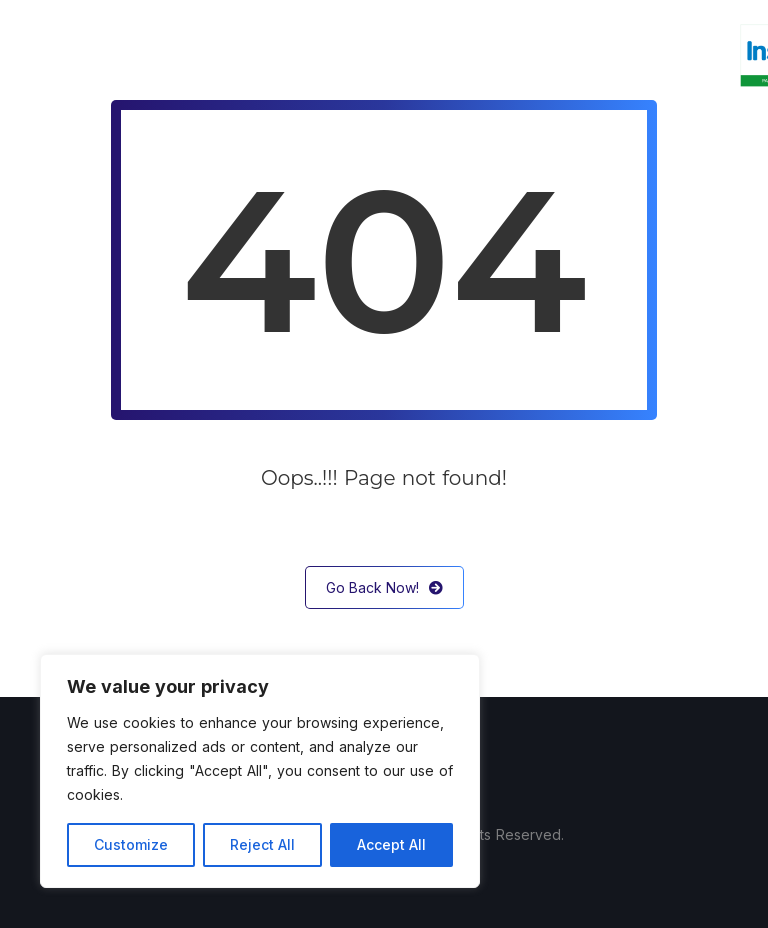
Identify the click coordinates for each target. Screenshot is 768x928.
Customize (131, 844)
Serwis (385, 55)
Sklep (549, 55)
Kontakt (631, 55)
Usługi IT (295, 55)
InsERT (469, 55)
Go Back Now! (384, 587)
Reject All (262, 844)
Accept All (391, 844)
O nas (208, 55)
